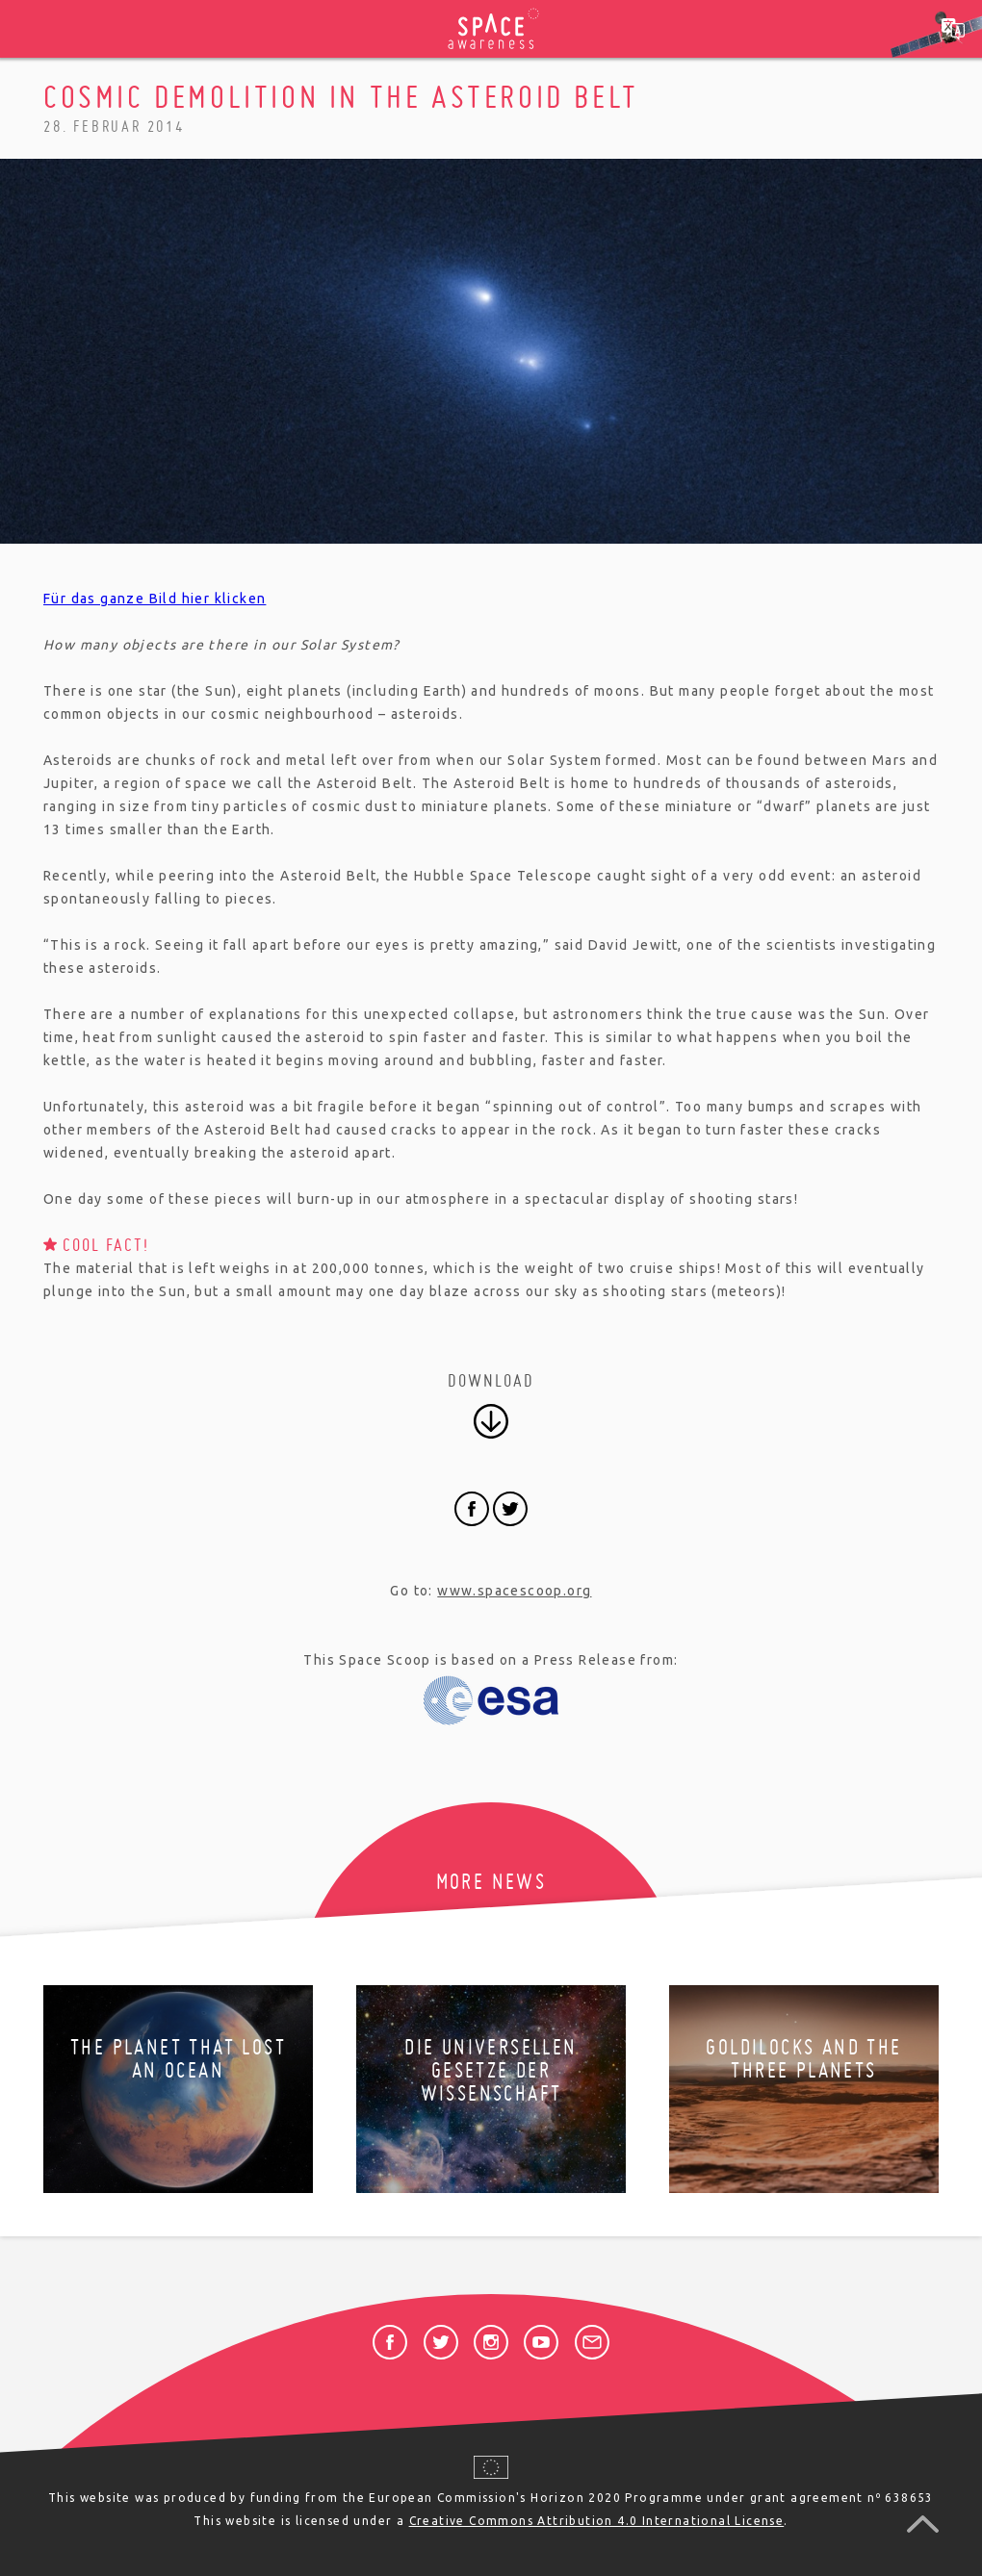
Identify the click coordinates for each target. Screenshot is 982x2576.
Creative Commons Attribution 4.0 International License (597, 2520)
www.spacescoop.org (514, 1590)
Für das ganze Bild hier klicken (154, 598)
